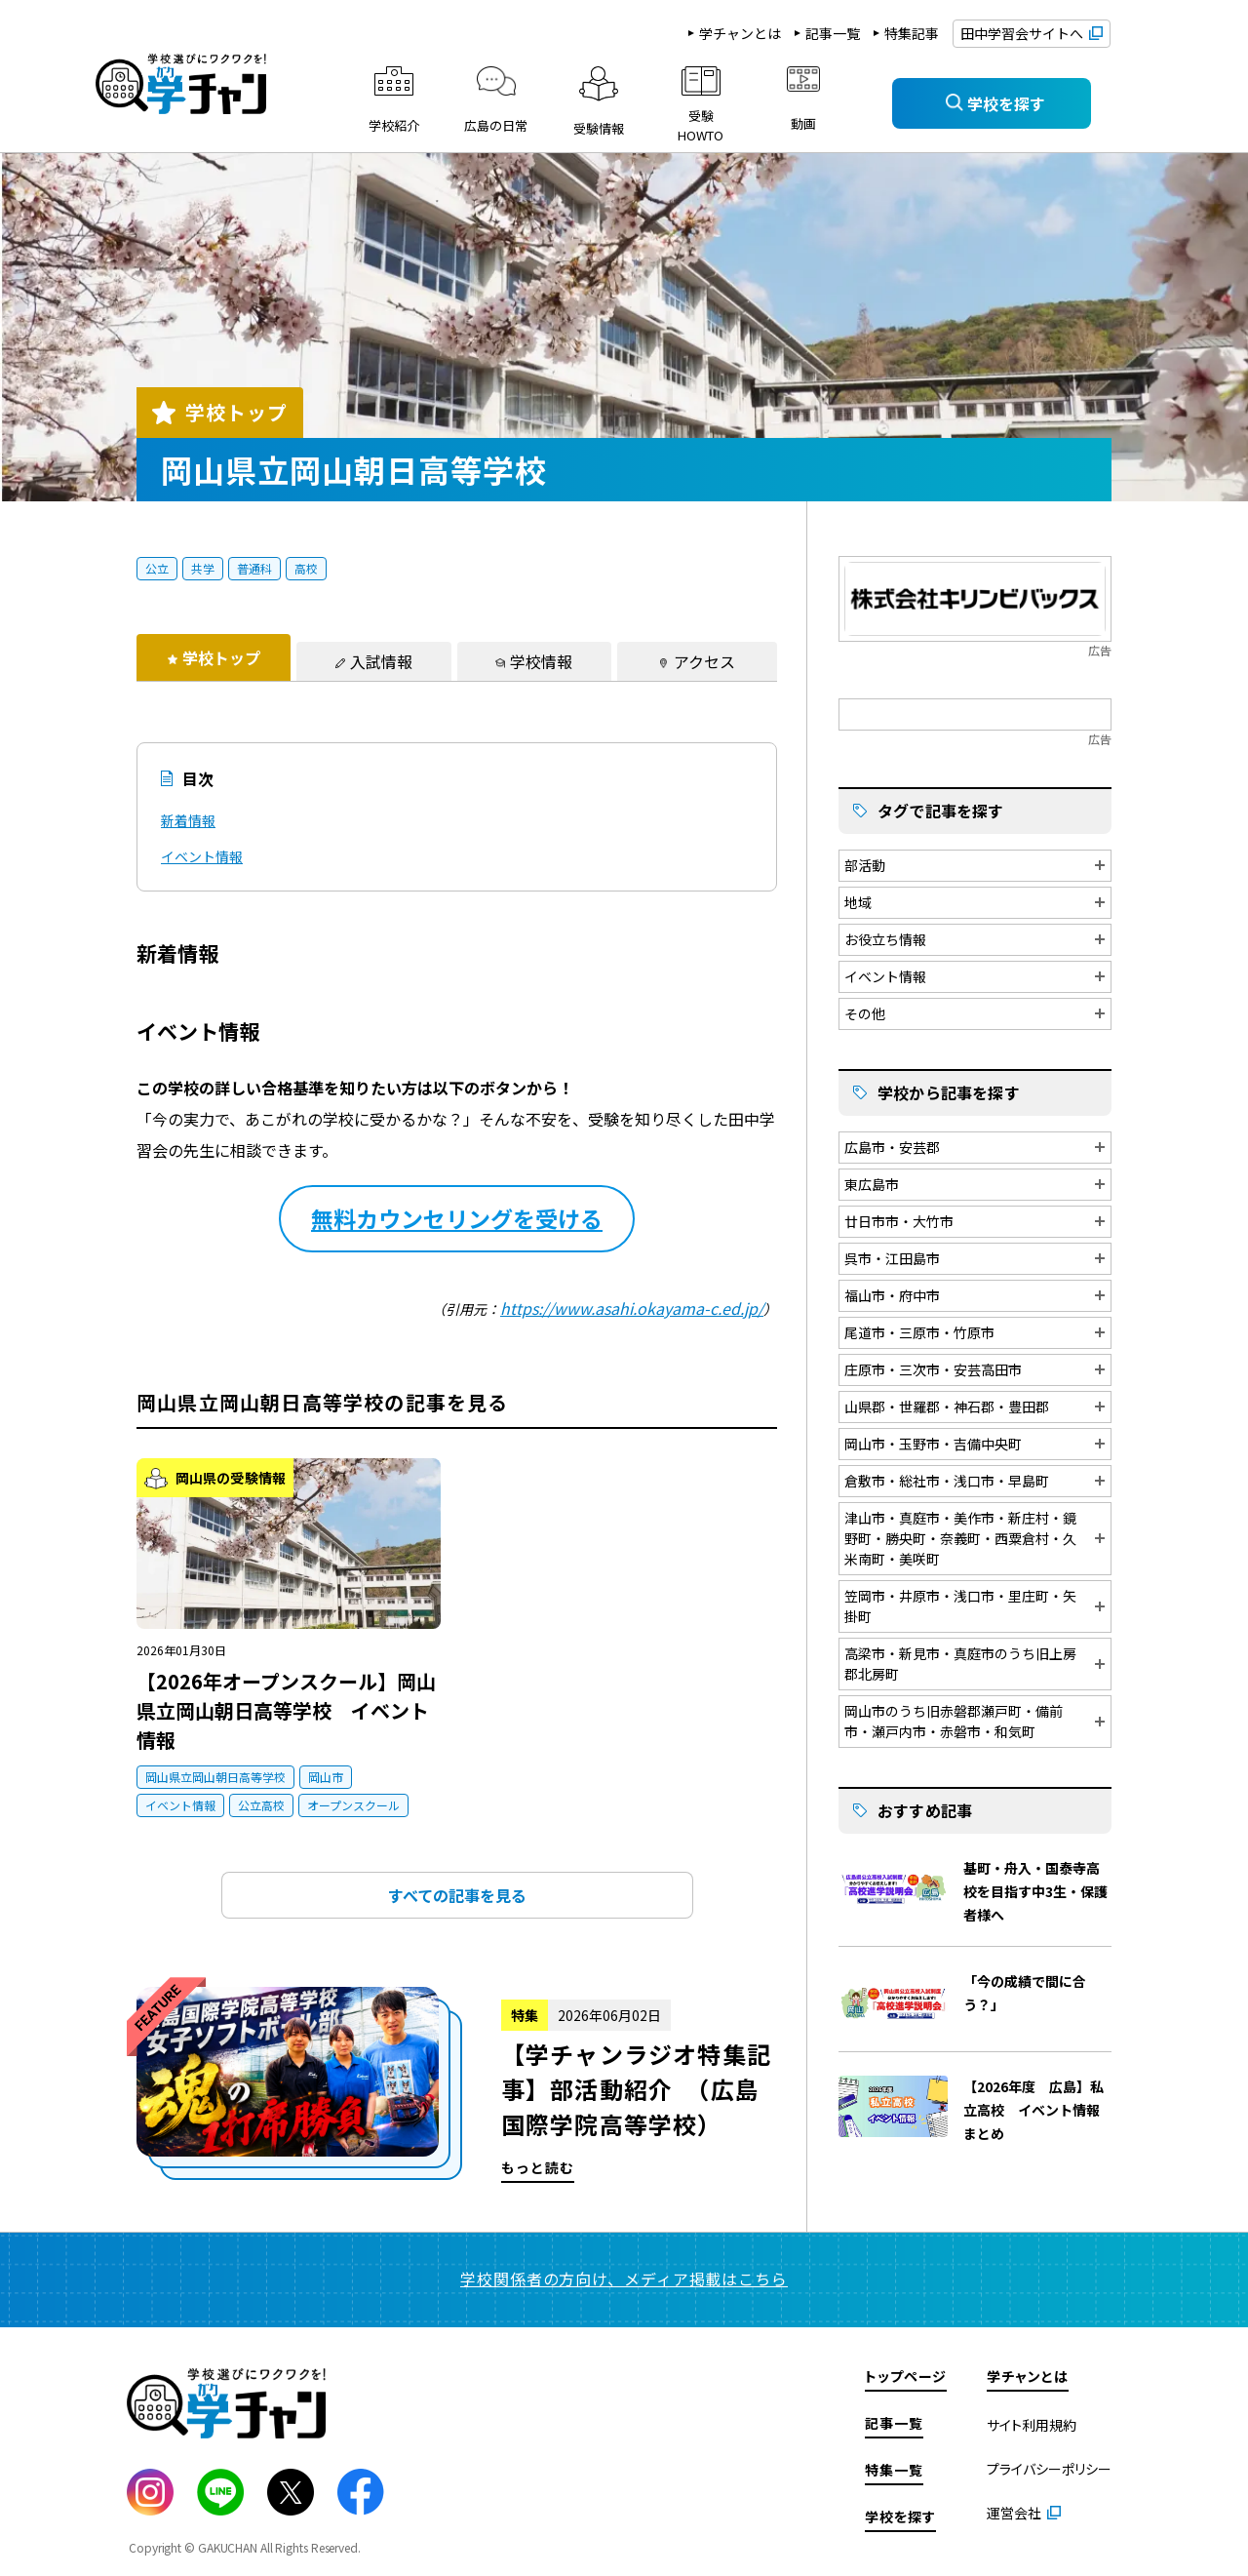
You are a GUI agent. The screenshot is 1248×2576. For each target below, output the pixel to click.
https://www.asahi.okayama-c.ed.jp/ (631, 1308)
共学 (202, 568)
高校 (306, 568)
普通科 (254, 568)
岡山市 (325, 1776)
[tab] (213, 657)
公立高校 (261, 1805)
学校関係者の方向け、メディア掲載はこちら (624, 2278)
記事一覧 (832, 33)
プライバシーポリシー (1049, 2468)
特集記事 (911, 33)
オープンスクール (353, 1805)
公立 (157, 568)
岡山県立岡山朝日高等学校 (215, 1776)
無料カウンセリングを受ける (457, 1218)
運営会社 (1014, 2512)
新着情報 (188, 820)
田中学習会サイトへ (1021, 33)
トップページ (906, 2376)
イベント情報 (202, 856)
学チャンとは (740, 33)
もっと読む (456, 2085)
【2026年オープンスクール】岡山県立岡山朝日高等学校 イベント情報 (286, 1710)
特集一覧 (894, 2469)
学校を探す (900, 2516)
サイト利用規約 (1031, 2425)
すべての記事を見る (457, 1895)
